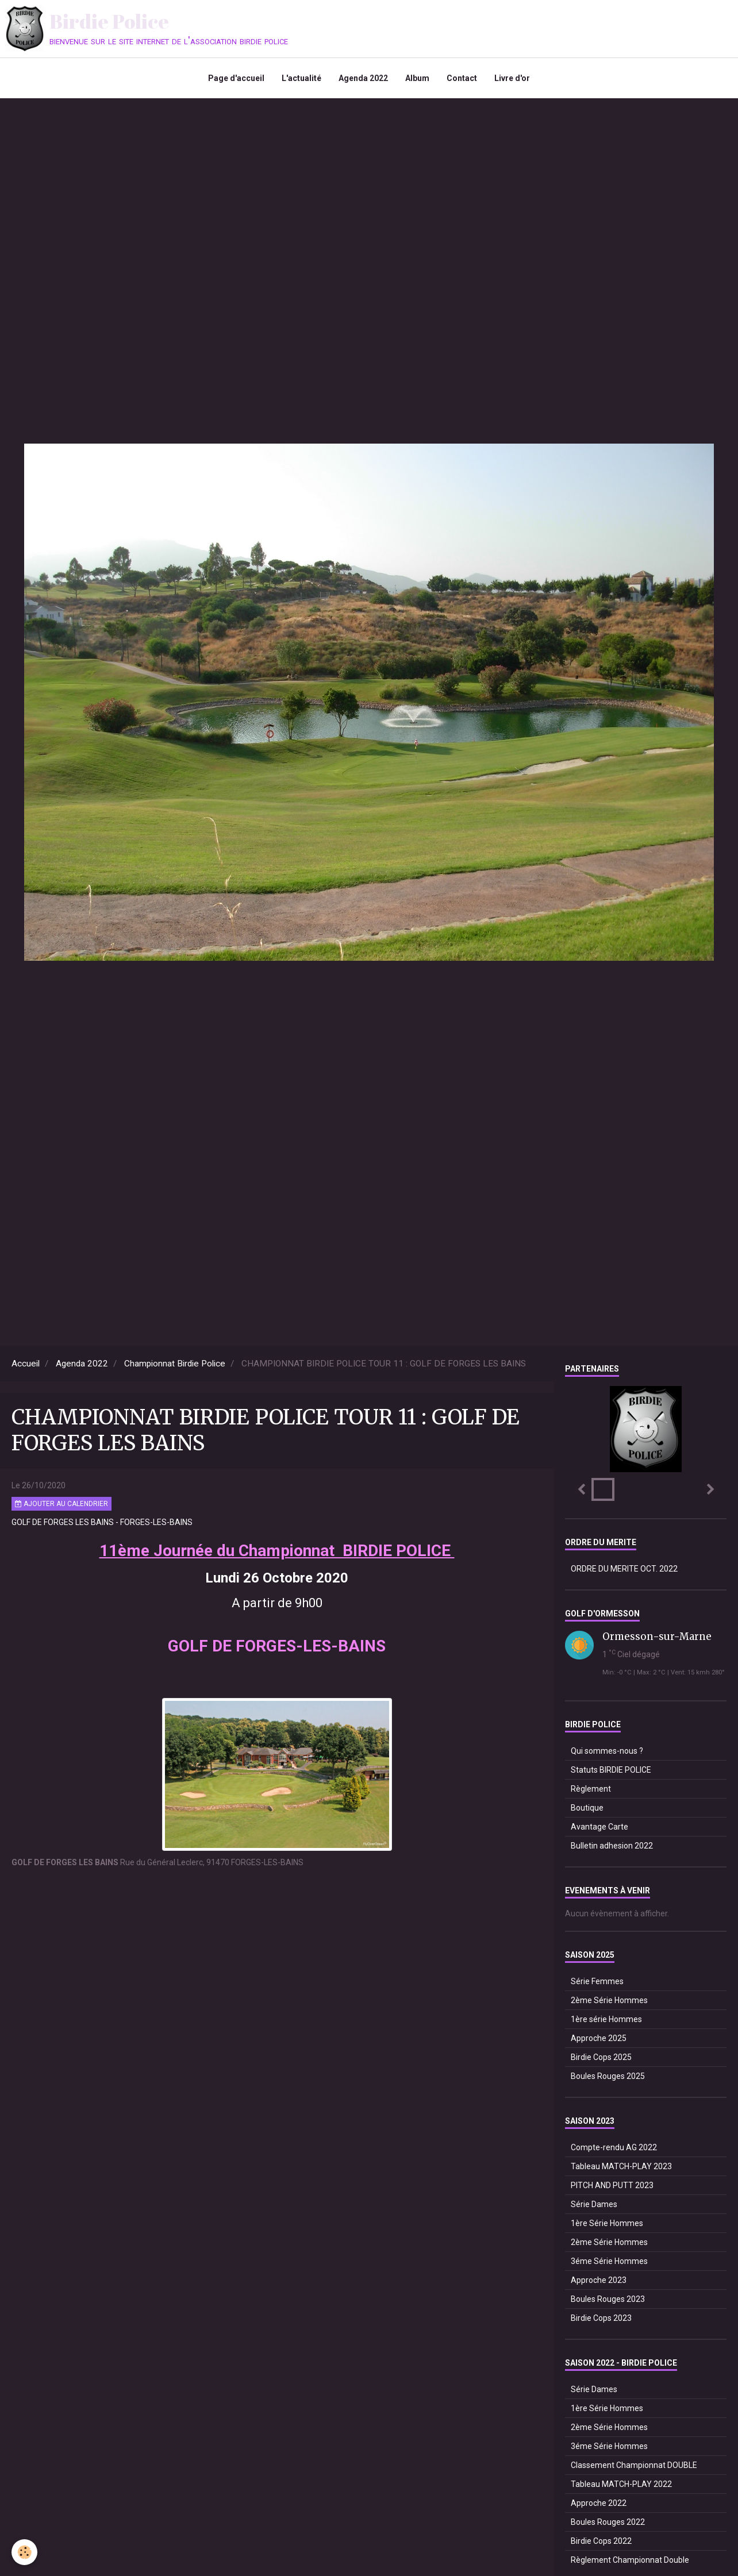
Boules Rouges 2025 (608, 2076)
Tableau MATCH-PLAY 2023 (621, 2166)
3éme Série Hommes (609, 2261)
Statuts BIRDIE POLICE (611, 1769)
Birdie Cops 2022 (601, 2541)
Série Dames (594, 2204)
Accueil (25, 1363)
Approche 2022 (598, 2503)
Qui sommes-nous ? (607, 1750)
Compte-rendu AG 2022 (614, 2147)
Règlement (591, 1788)
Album (417, 78)
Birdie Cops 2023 (601, 2318)
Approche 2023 (598, 2280)
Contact (462, 78)
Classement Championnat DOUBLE (634, 2465)
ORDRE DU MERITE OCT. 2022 (624, 1568)
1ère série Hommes (606, 2019)
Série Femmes (597, 1981)
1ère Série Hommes (607, 2223)
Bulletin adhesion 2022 (612, 1845)
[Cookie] (24, 2552)
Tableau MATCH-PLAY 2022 (621, 2484)
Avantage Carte (599, 1826)
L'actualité (301, 78)
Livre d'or (512, 78)
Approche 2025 (598, 2038)
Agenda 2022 (363, 78)
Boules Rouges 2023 (608, 2299)
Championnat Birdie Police (174, 1363)
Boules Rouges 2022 (608, 2522)
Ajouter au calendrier (61, 1504)
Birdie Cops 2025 (601, 2057)
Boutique (587, 1807)
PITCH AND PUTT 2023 (612, 2185)
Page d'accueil (236, 78)
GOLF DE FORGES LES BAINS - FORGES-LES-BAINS (102, 1522)
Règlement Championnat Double (630, 2560)
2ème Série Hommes (609, 2000)
